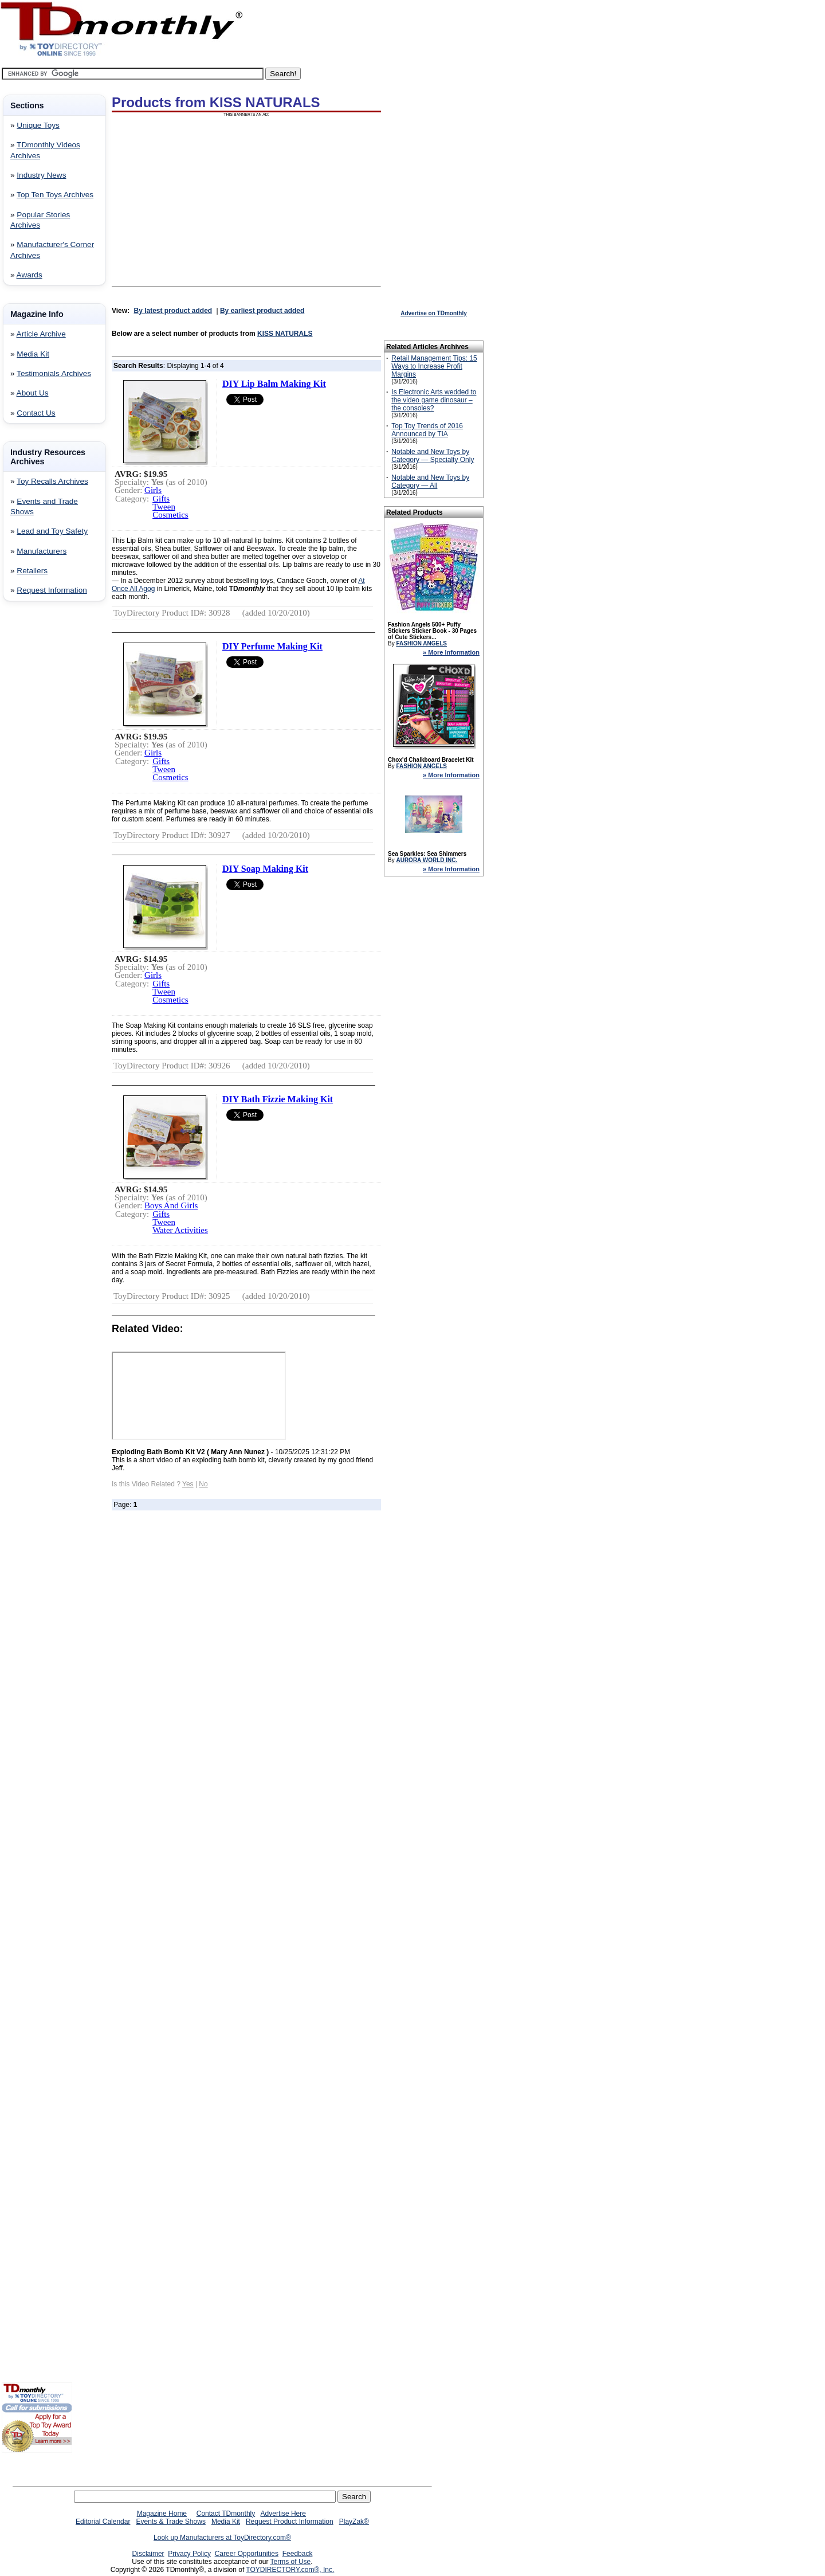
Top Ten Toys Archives (55, 194)
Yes (188, 1484)
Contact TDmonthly (226, 2514)
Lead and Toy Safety (52, 531)
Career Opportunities (246, 2554)
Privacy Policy (189, 2554)
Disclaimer (148, 2554)
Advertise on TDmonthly (433, 313)
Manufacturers (41, 551)
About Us (33, 393)
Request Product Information (289, 2522)
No (203, 1484)
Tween (163, 506)
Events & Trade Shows (170, 2522)
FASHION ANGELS (421, 643)
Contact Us (36, 413)
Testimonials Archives (54, 373)
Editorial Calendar (103, 2522)
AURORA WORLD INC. (426, 860)
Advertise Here (283, 2514)
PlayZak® (354, 2522)
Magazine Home (162, 2514)
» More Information (451, 652)
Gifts (161, 498)
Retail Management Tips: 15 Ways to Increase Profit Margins (434, 366)
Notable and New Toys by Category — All (430, 481)
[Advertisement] (36, 795)
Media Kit (33, 354)
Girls (153, 490)
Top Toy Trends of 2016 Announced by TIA (427, 430)
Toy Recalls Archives (52, 481)
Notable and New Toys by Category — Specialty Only (432, 456)
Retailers (32, 570)
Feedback (297, 2554)
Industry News (41, 175)
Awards (29, 275)
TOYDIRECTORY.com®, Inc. (290, 2570)
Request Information (52, 590)
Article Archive (41, 334)
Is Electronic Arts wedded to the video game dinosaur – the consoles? (433, 400)
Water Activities (180, 1230)
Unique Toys (38, 125)
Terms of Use (290, 2562)
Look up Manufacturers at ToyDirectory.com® (222, 2538)
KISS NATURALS (284, 334)
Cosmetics (170, 514)
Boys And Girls (171, 1205)
